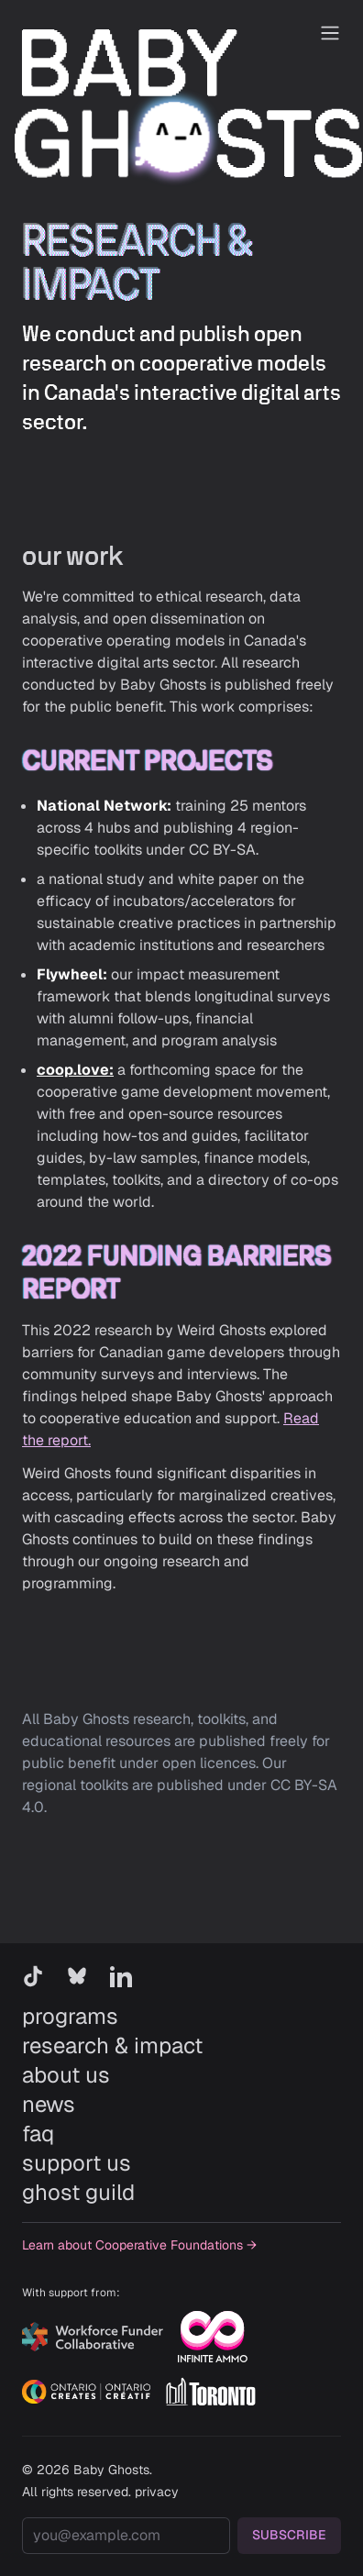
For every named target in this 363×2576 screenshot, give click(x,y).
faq (38, 2133)
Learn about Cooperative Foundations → (139, 2245)
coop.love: (75, 1069)
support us (76, 2163)
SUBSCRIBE (289, 2534)
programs (70, 2016)
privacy (157, 2491)
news (48, 2104)
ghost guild (78, 2192)
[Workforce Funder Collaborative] (92, 2336)
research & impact (112, 2045)
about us (66, 2075)
